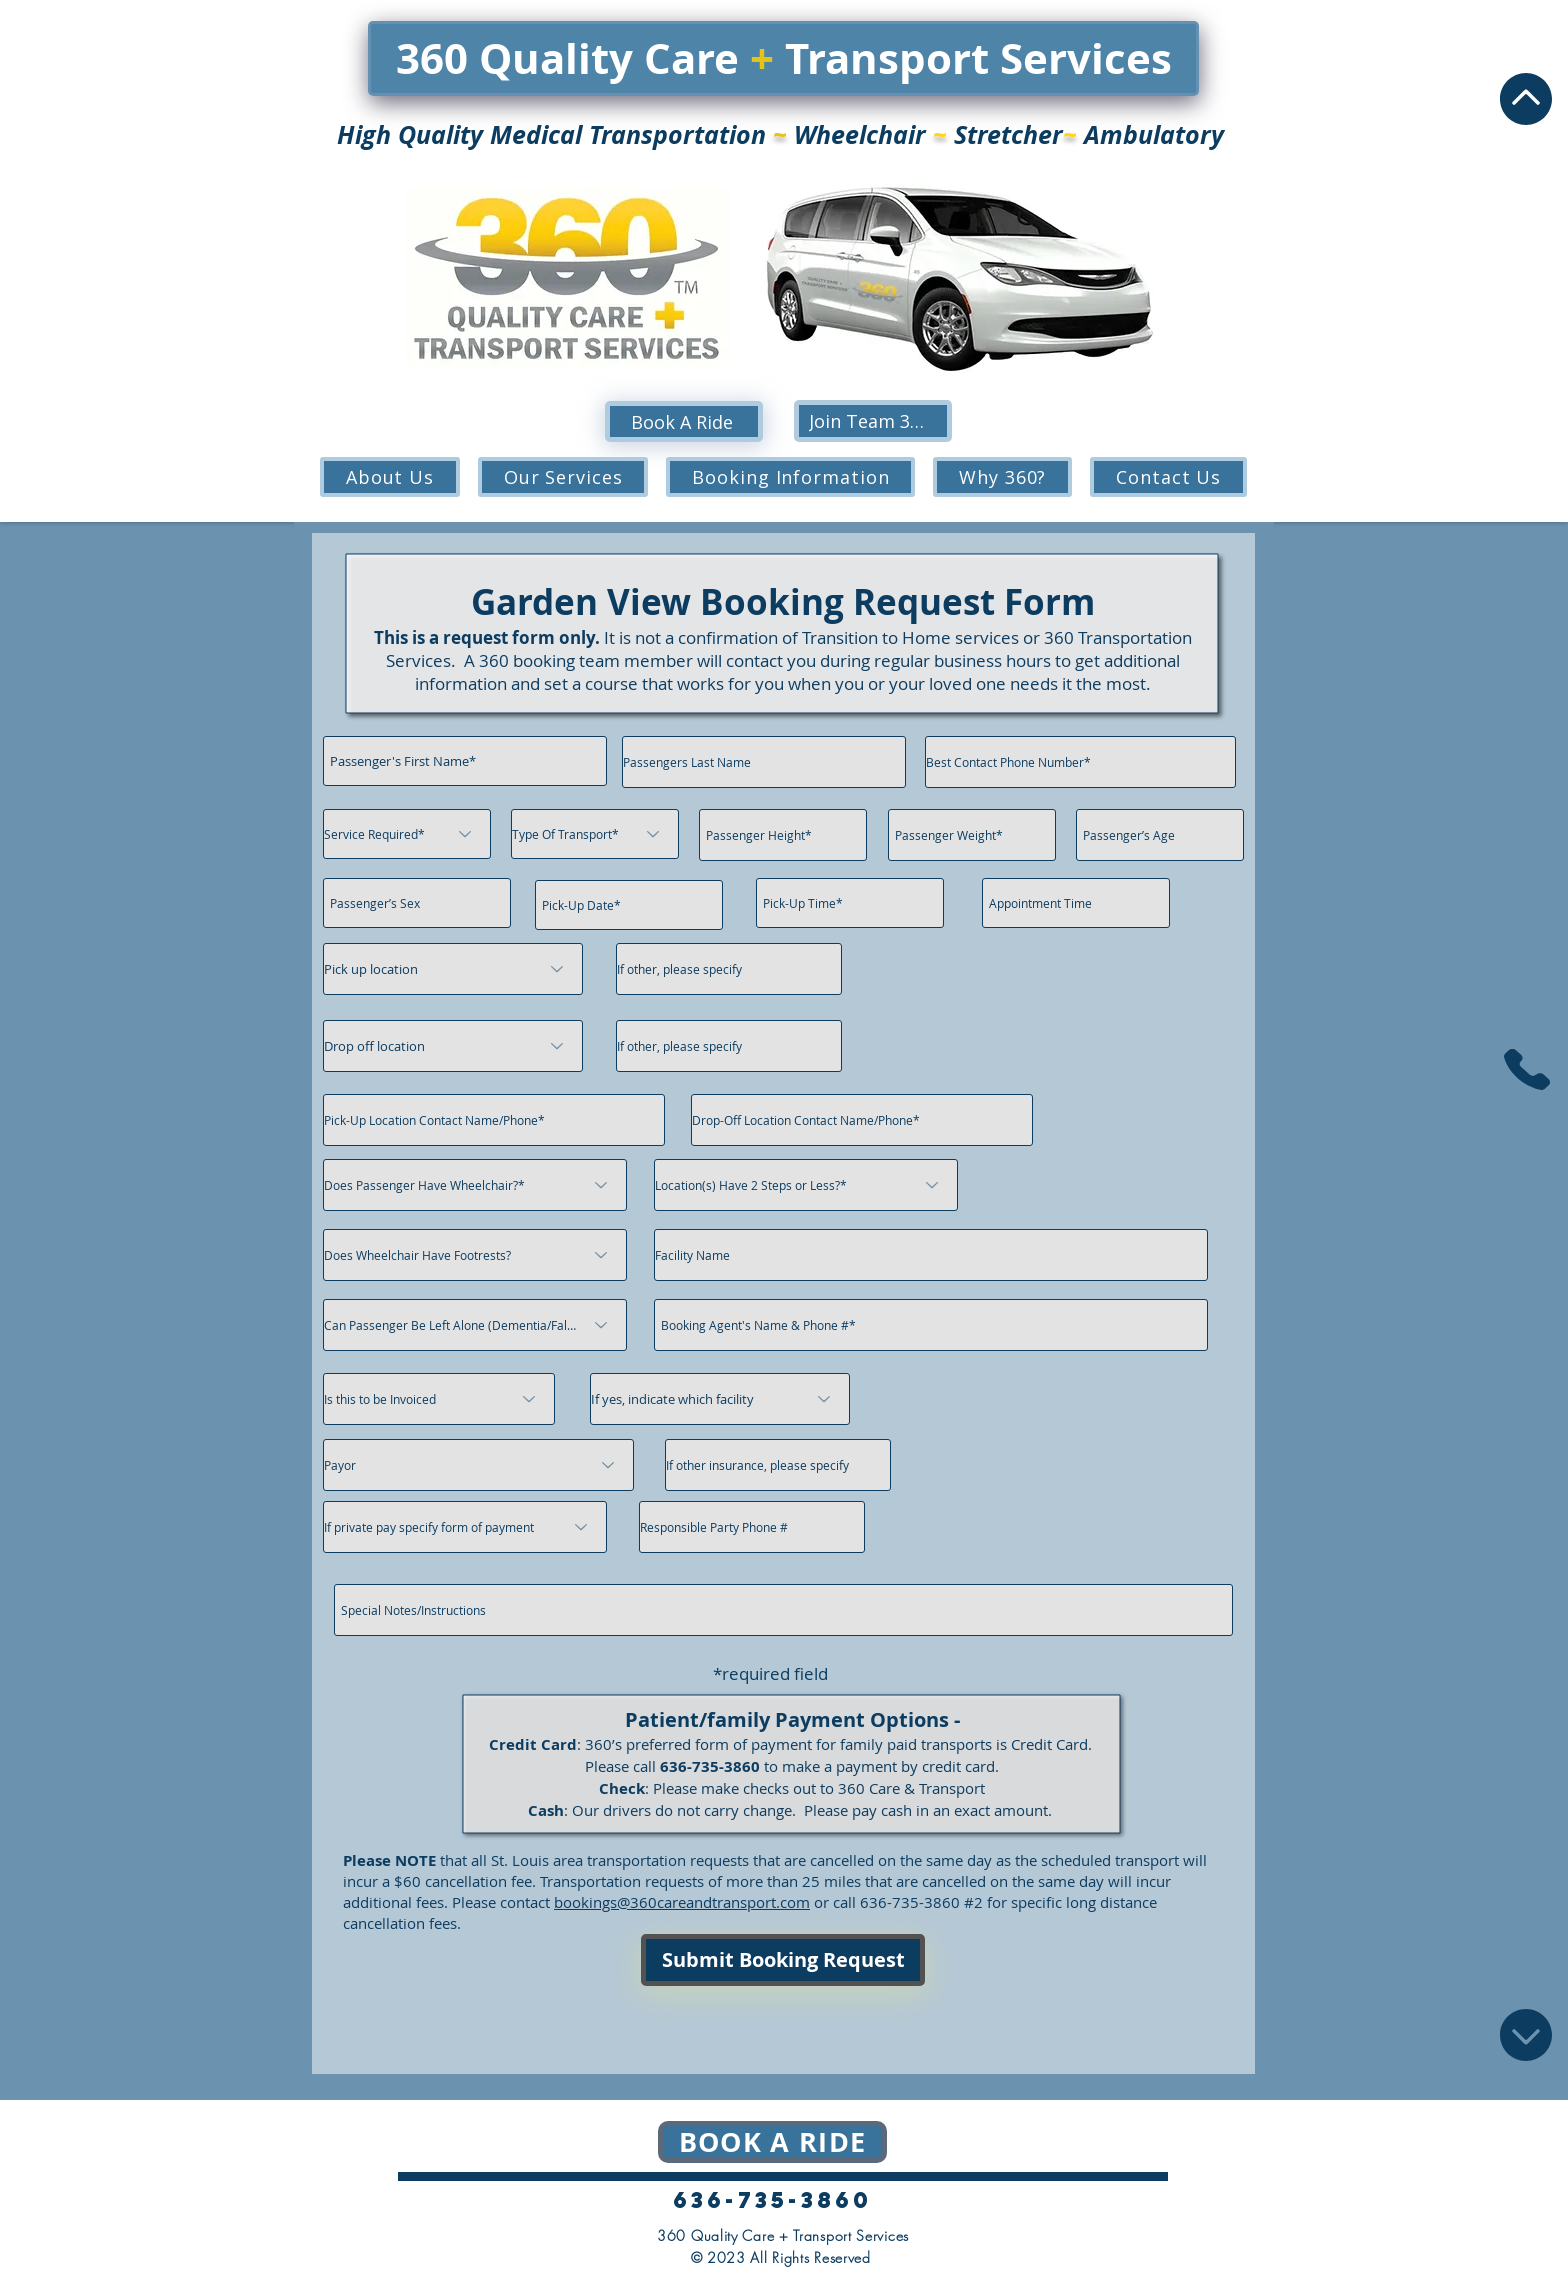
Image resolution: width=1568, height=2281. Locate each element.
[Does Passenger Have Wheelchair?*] (475, 1185)
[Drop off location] (453, 1046)
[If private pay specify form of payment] (465, 1527)
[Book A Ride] (684, 421)
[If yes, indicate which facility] (720, 1399)
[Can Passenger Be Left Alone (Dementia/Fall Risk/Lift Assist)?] (475, 1325)
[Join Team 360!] (873, 421)
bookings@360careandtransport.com (682, 1902)
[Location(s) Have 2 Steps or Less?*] (806, 1185)
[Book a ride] (772, 2142)
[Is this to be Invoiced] (439, 1399)
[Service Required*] (407, 834)
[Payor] (478, 1465)
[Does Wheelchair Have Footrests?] (475, 1255)
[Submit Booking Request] (783, 1960)
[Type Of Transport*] (595, 834)
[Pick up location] (453, 969)
